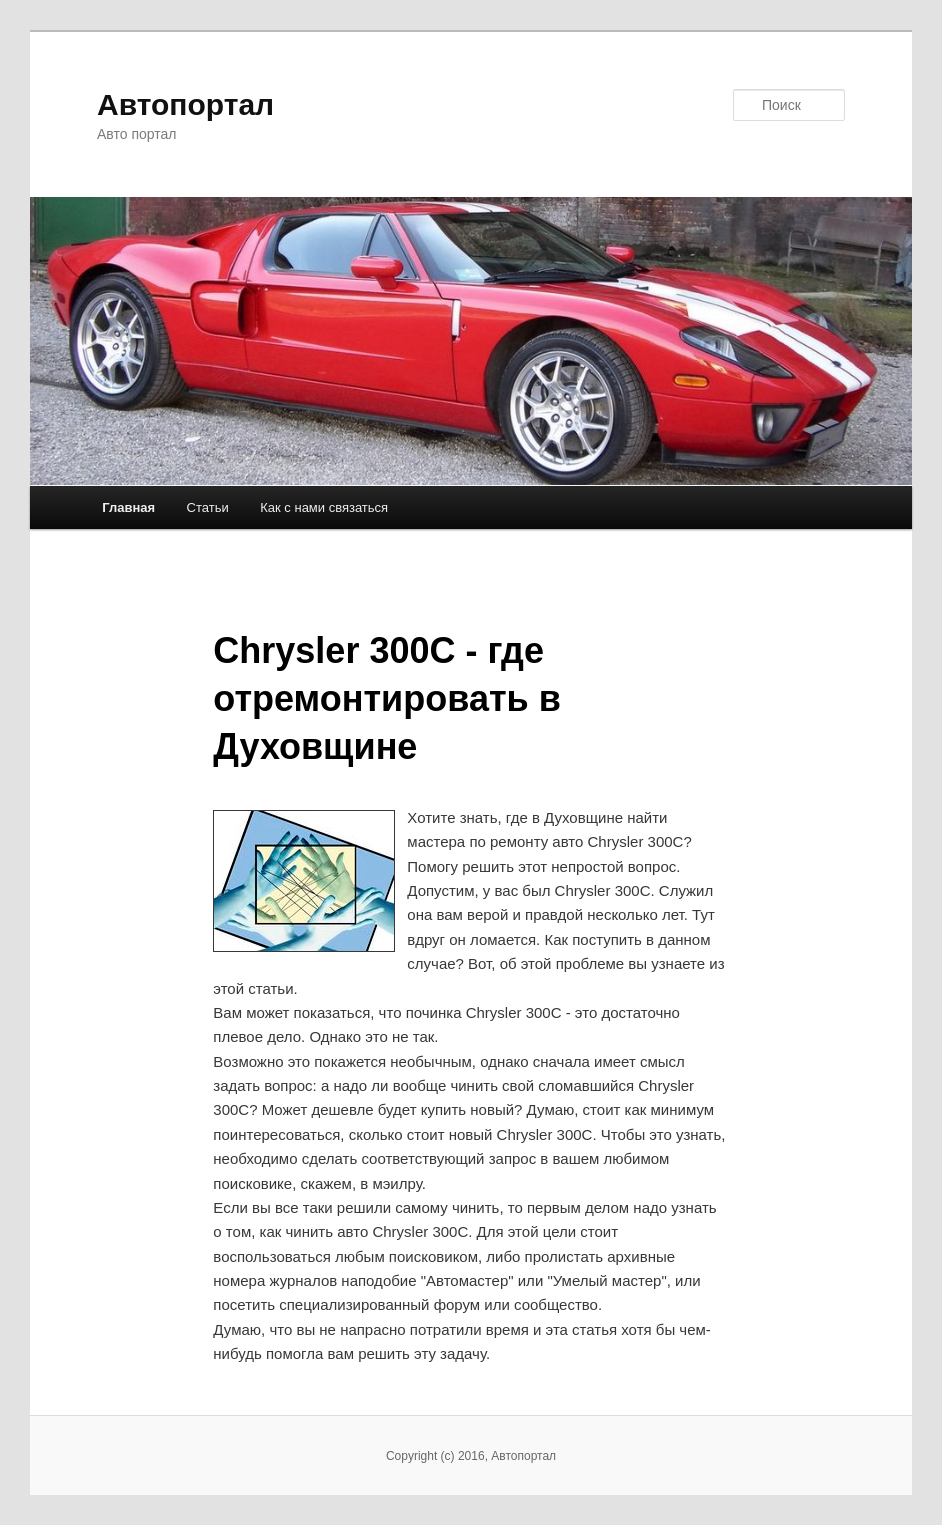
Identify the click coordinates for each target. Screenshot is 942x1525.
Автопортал (185, 104)
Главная (128, 507)
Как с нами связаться (324, 507)
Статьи (208, 507)
